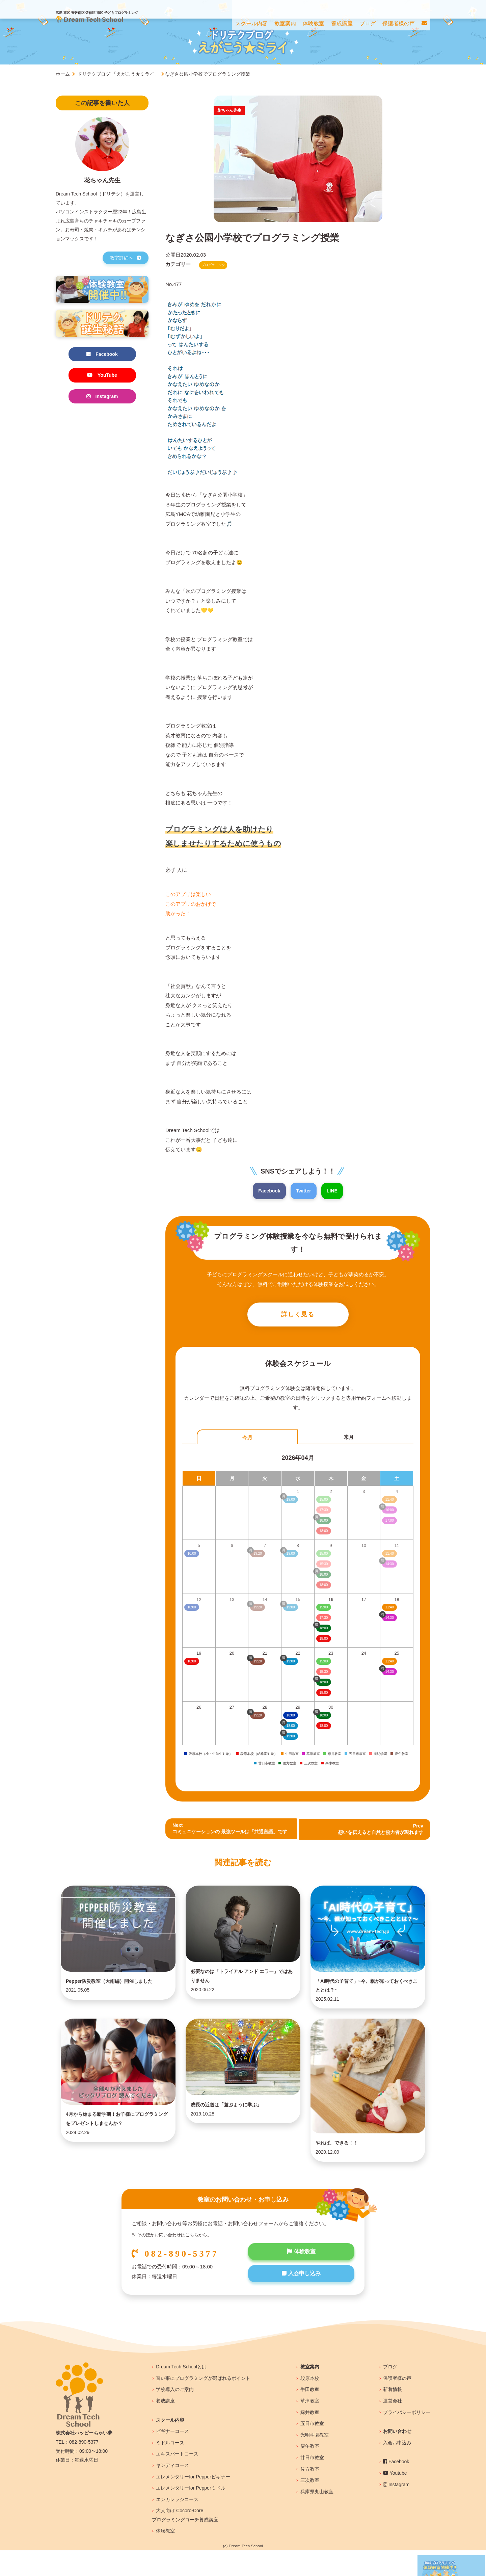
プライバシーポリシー (406, 2438)
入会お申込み (397, 2468)
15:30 (323, 1674)
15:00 (323, 1609)
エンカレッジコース (177, 2525)
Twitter (304, 1191)
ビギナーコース (172, 2457)
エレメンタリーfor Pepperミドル (190, 2513)
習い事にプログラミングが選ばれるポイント (203, 2404)
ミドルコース (170, 2468)
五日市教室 (312, 2449)
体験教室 (301, 2278)
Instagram (102, 398)
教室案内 (309, 2392)
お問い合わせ (397, 2457)
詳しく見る (298, 1315)
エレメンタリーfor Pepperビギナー (193, 2502)
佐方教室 (309, 2494)
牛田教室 (309, 2415)
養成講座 (165, 2426)
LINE (333, 1191)
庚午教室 (309, 2471)
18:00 (323, 1640)
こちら (191, 2260)
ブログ (390, 2392)
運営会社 (392, 2426)
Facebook (268, 1191)
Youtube (395, 2498)
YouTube (102, 376)
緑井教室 (309, 2438)
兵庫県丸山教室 (316, 2517)
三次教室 (309, 2505)
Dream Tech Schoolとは (181, 2392)
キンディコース (172, 2491)
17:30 (323, 1620)
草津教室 (309, 2426)
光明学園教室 (314, 2460)
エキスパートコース (177, 2479)
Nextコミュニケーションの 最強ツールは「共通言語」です (233, 1831)
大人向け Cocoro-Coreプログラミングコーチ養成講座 (185, 2540)
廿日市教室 (312, 2483)
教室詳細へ (125, 258)
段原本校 (309, 2404)
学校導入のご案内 (175, 2415)
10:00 (191, 1663)
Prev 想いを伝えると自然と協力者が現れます (377, 1831)
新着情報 (392, 2415)
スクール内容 (170, 2445)
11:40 (389, 1609)
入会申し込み (301, 2301)
